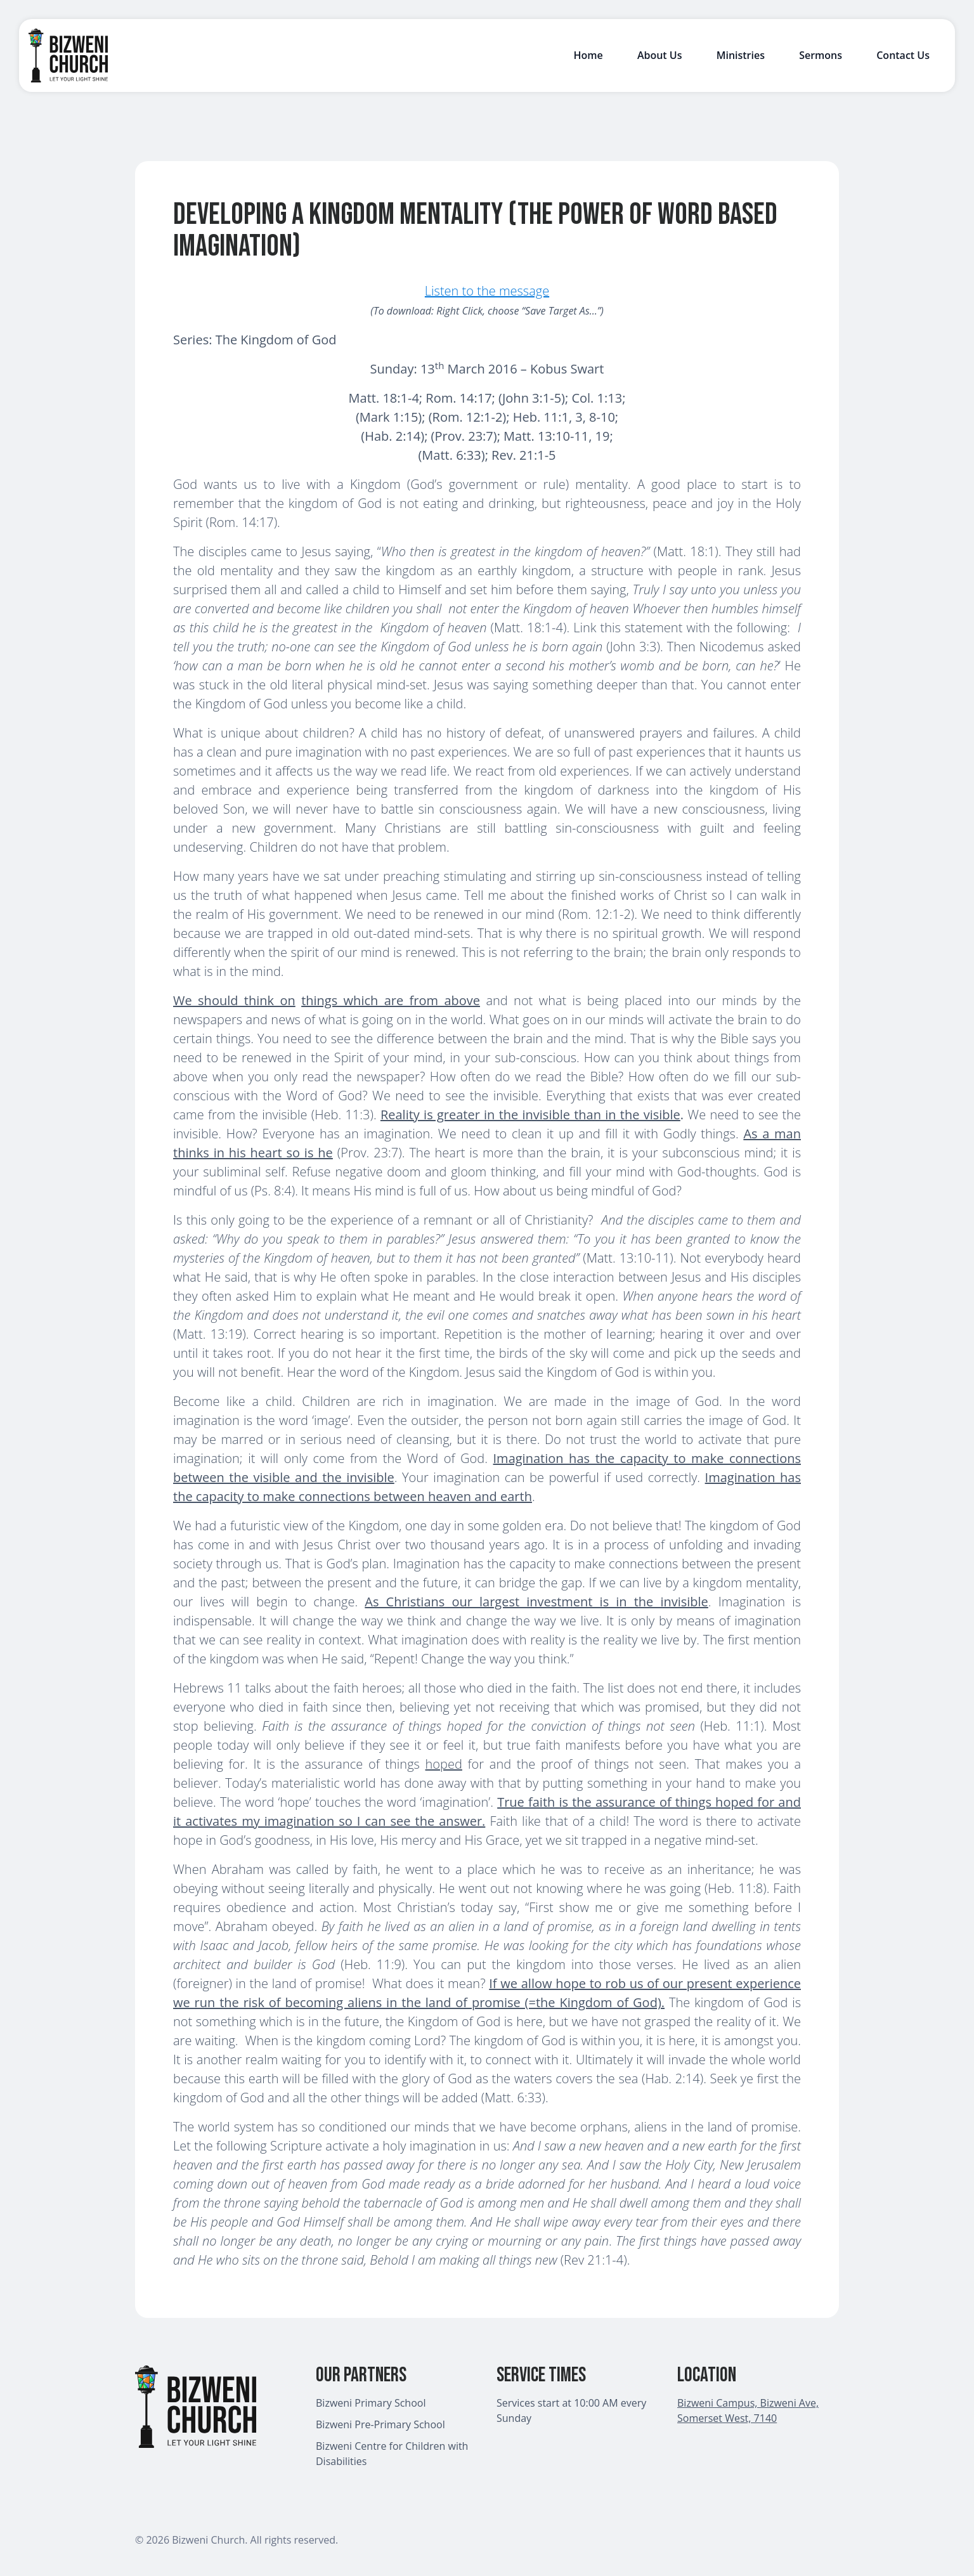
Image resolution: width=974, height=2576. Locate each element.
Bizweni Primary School (370, 2403)
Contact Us (903, 55)
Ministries (741, 55)
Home (587, 55)
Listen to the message (487, 290)
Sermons (820, 55)
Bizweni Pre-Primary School (380, 2424)
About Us (659, 55)
